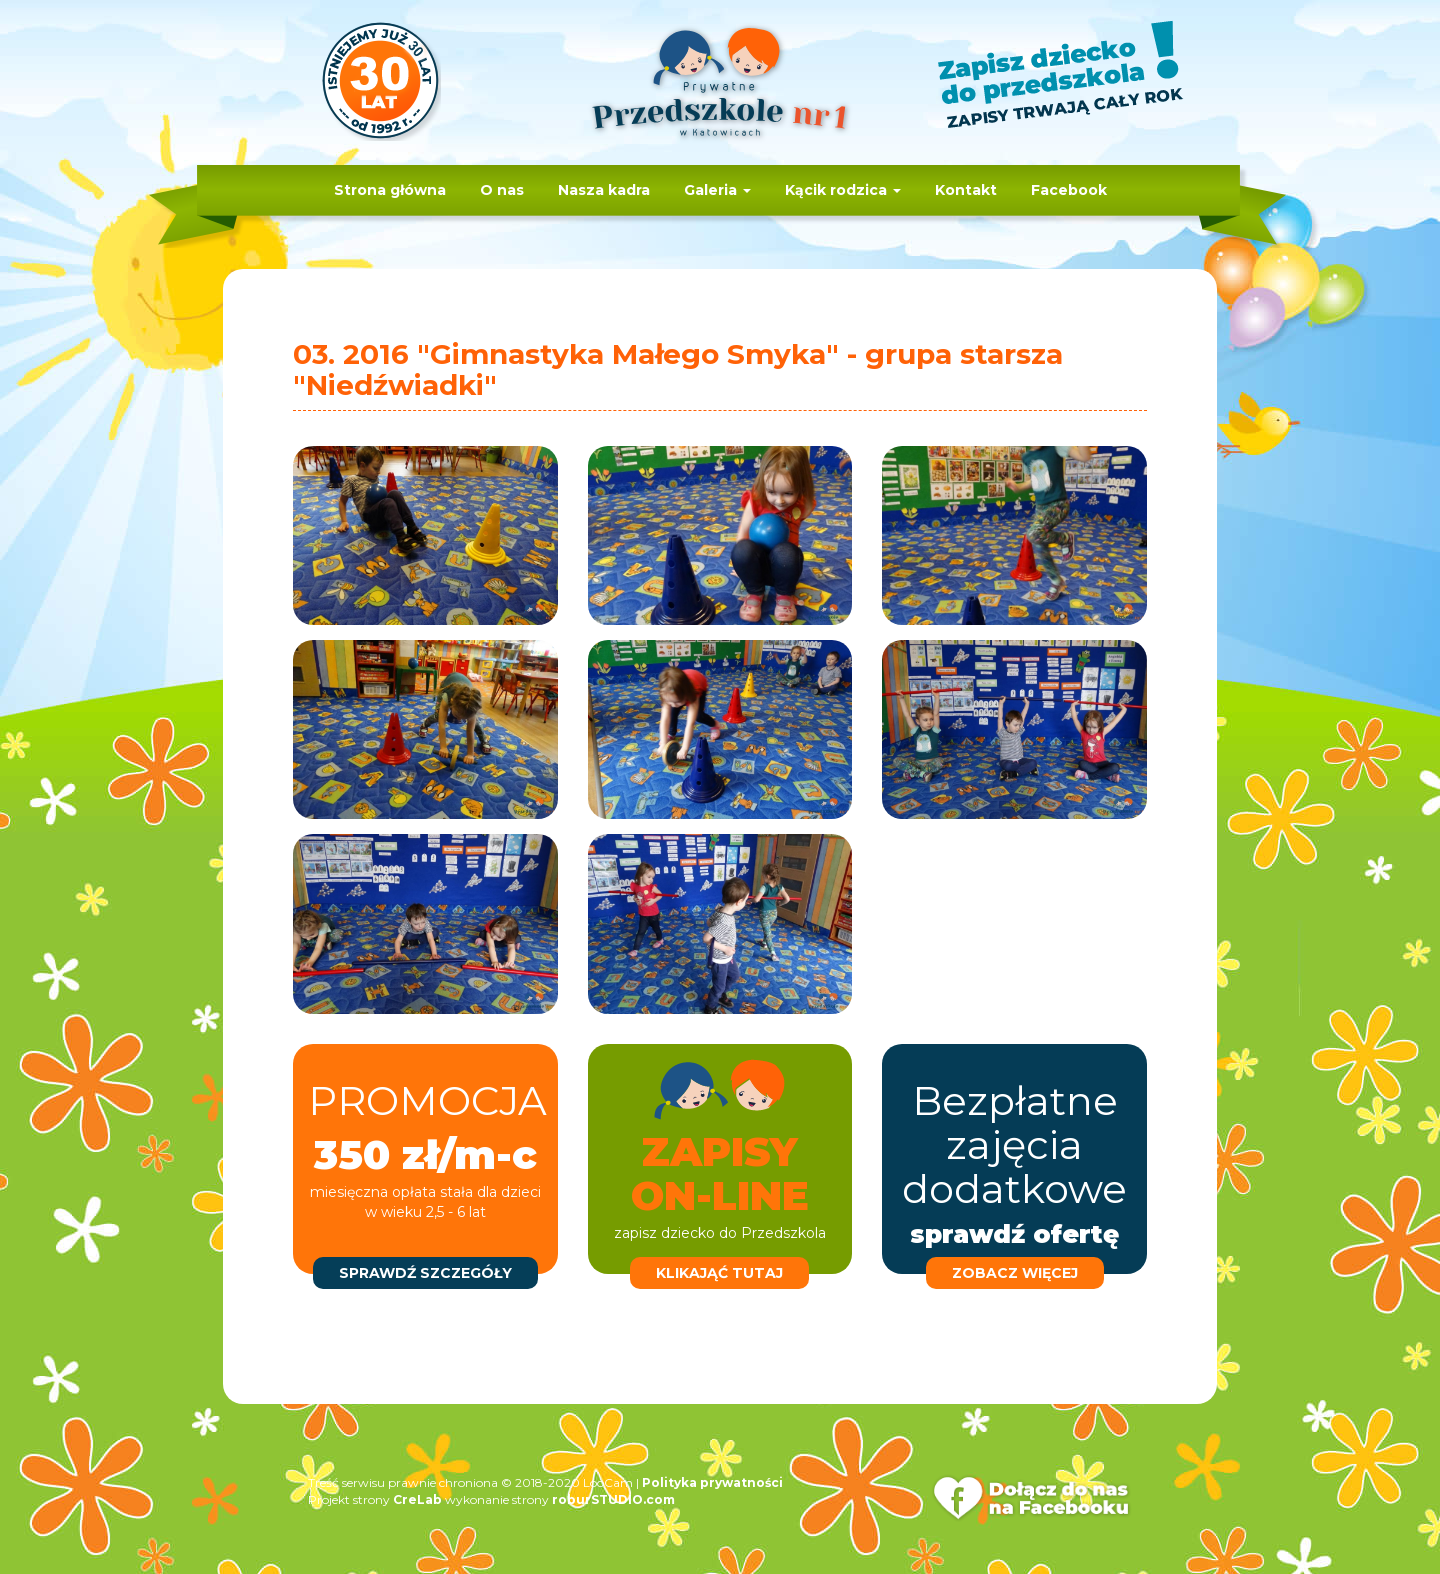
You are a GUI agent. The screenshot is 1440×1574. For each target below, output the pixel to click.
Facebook (1069, 190)
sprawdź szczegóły (425, 1273)
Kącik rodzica (843, 190)
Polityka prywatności (712, 1482)
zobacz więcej (1015, 1273)
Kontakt (966, 190)
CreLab (417, 1499)
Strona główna (390, 190)
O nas (502, 190)
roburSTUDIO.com (613, 1499)
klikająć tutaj (719, 1273)
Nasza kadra (604, 190)
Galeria (717, 190)
